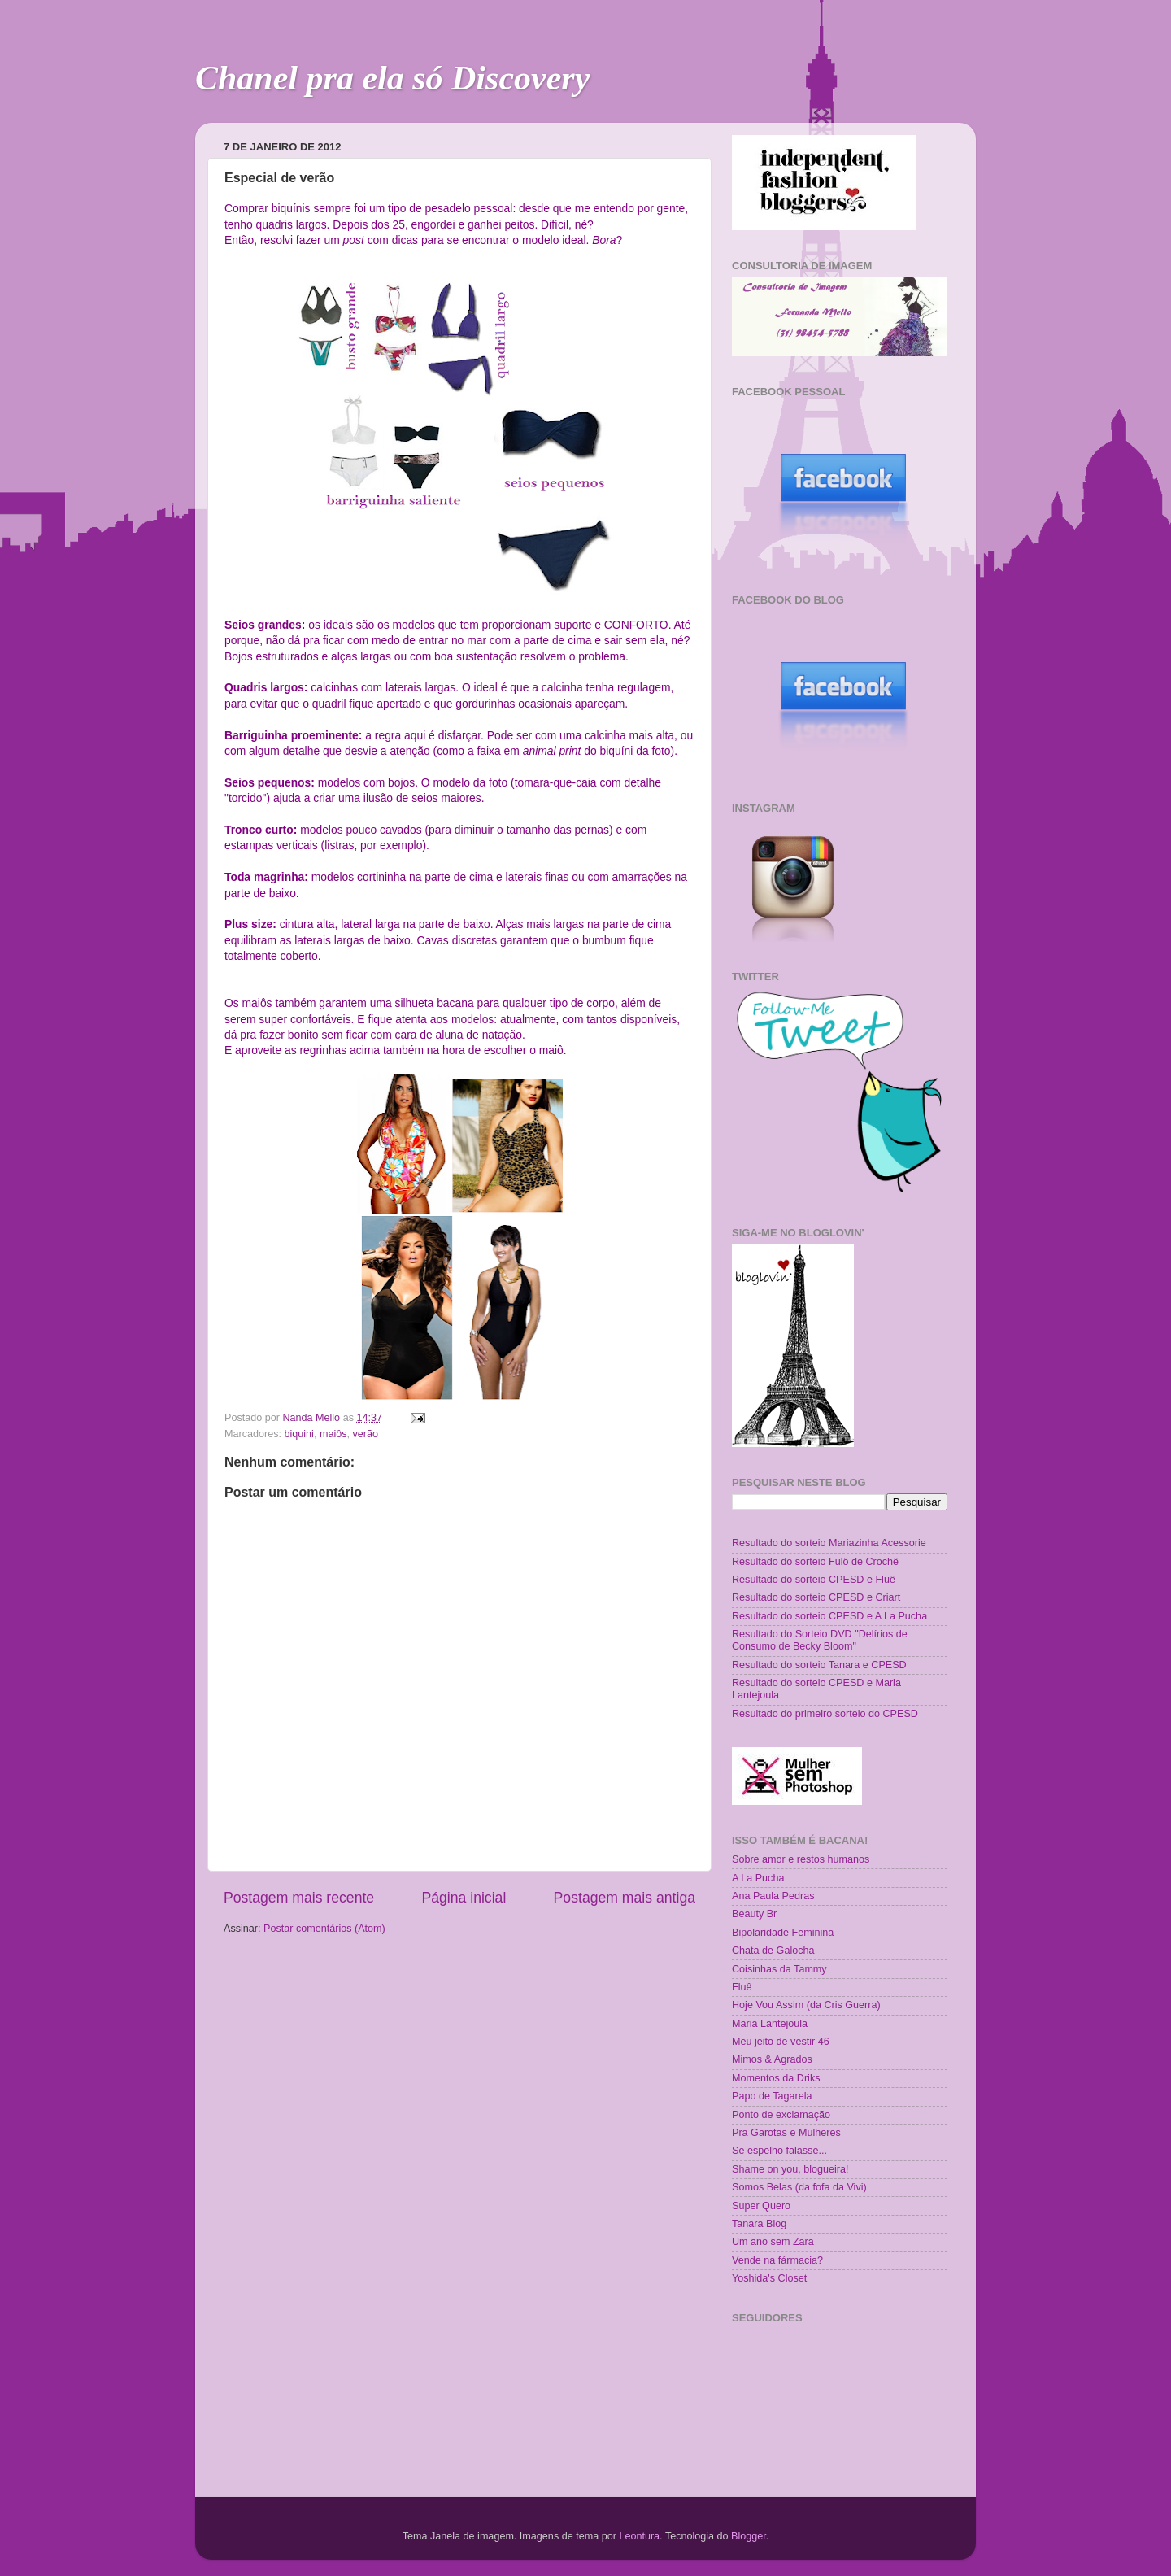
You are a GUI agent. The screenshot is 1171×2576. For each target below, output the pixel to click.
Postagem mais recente (299, 1898)
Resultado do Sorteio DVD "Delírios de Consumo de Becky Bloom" (820, 1640)
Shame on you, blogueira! (790, 2169)
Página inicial (463, 1898)
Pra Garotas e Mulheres (786, 2132)
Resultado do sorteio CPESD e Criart (816, 1597)
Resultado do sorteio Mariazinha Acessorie (829, 1543)
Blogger (748, 2536)
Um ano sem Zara (773, 2241)
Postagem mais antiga (624, 1898)
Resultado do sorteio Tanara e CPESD (819, 1665)
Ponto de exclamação (781, 2115)
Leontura (639, 2536)
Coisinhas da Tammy (779, 1969)
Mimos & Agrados (772, 2059)
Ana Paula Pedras (773, 1896)
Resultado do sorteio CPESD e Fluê (813, 1579)
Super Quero (761, 2206)
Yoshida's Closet (769, 2278)
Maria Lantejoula (770, 2023)
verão (366, 1434)
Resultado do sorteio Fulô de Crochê (815, 1561)
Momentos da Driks (776, 2078)
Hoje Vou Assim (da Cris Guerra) (806, 2005)
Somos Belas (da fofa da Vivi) (799, 2187)
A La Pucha (758, 1878)
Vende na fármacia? (777, 2260)
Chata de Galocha (773, 1950)
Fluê (742, 1987)
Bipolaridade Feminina (783, 1932)
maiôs (333, 1434)
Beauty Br (754, 1914)
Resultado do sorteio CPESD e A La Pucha (829, 1616)
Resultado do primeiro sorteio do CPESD (825, 1714)
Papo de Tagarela (772, 2096)
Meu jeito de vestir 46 (780, 2041)
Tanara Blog (759, 2223)
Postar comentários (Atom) (324, 1928)
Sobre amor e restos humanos (800, 1859)
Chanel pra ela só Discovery (392, 78)
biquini (299, 1434)
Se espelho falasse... (779, 2150)
